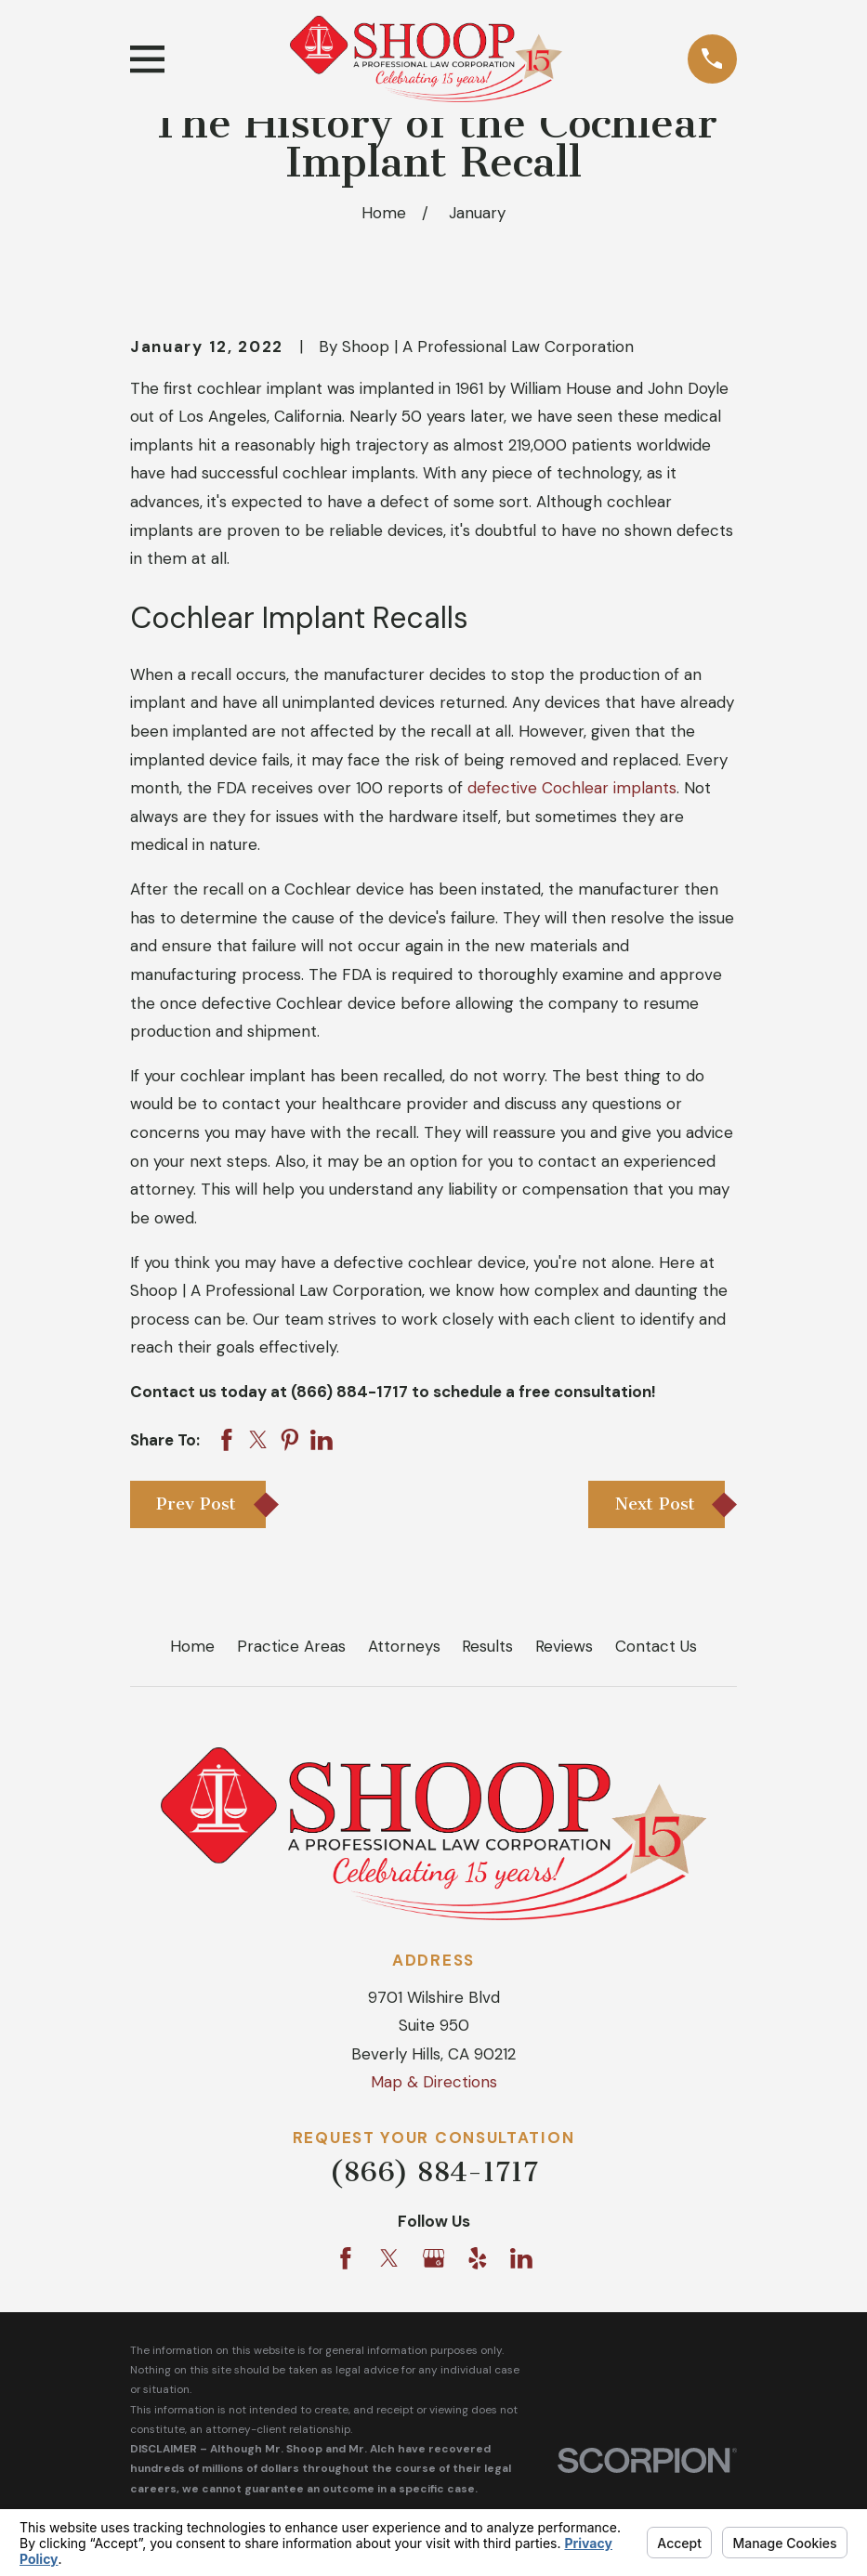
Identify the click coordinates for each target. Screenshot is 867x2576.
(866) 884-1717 (433, 2172)
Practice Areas (291, 1646)
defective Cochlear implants (572, 788)
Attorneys (404, 1646)
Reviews (564, 1646)
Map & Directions (434, 2082)
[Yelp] (477, 2258)
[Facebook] (346, 2258)
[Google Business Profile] (434, 2258)
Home (192, 1646)
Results (487, 1646)
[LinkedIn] (521, 2258)
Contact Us (656, 1646)
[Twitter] (389, 2258)
